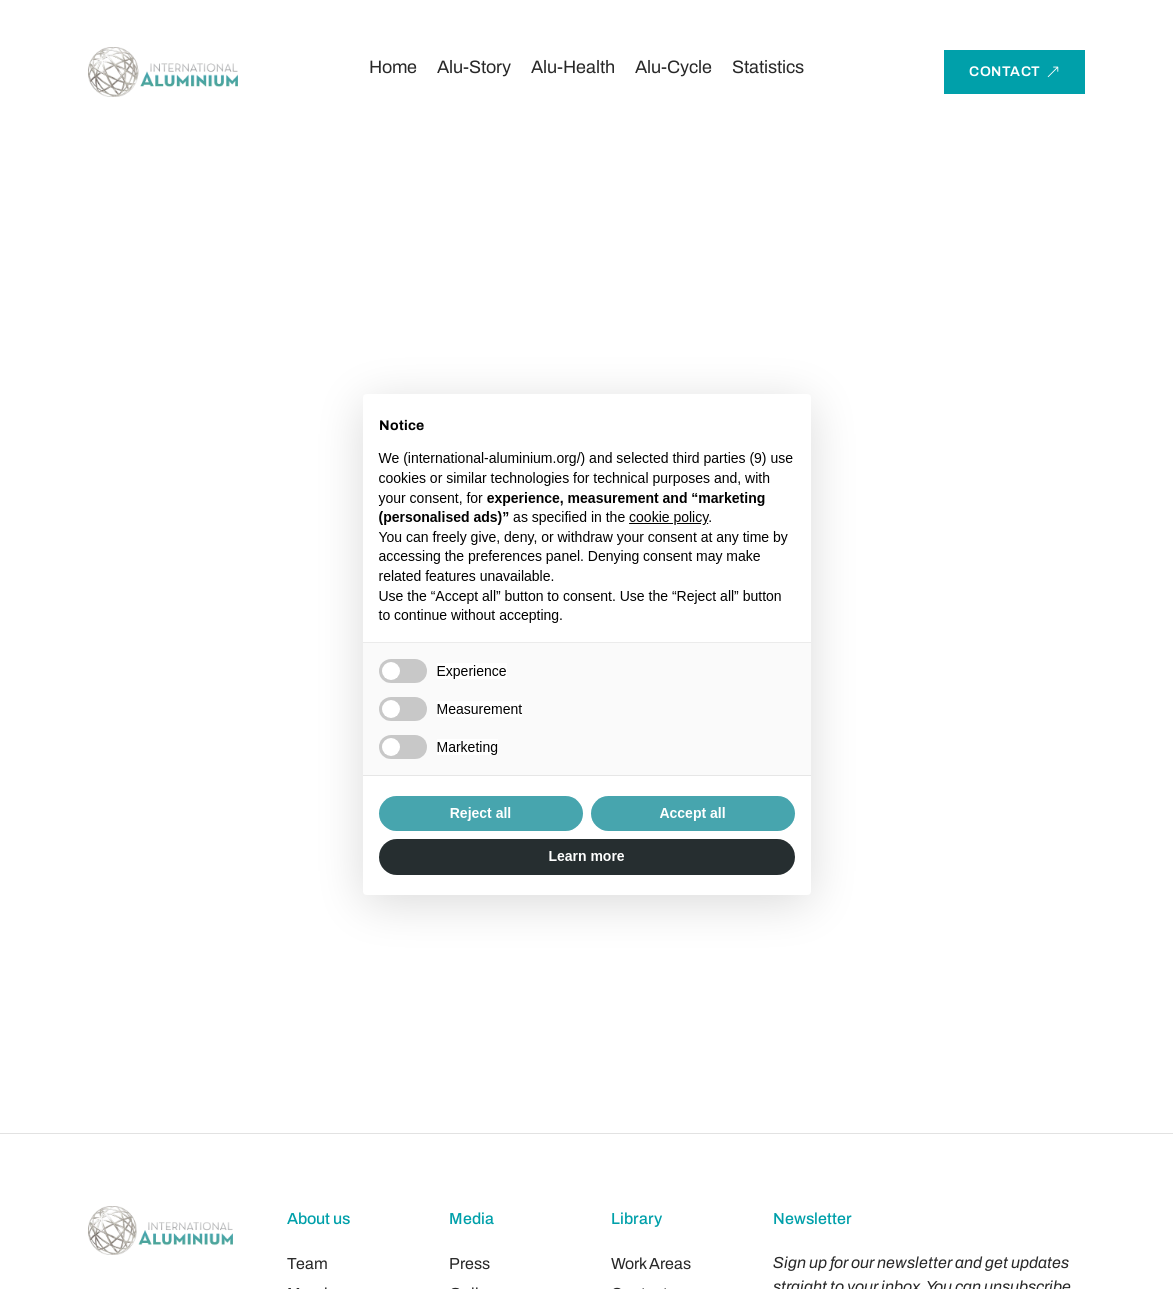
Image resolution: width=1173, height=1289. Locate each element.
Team (307, 1263)
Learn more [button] (586, 856)
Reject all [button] (480, 813)
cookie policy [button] (668, 517)
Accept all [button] (692, 813)
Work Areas (651, 1263)
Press (469, 1263)
